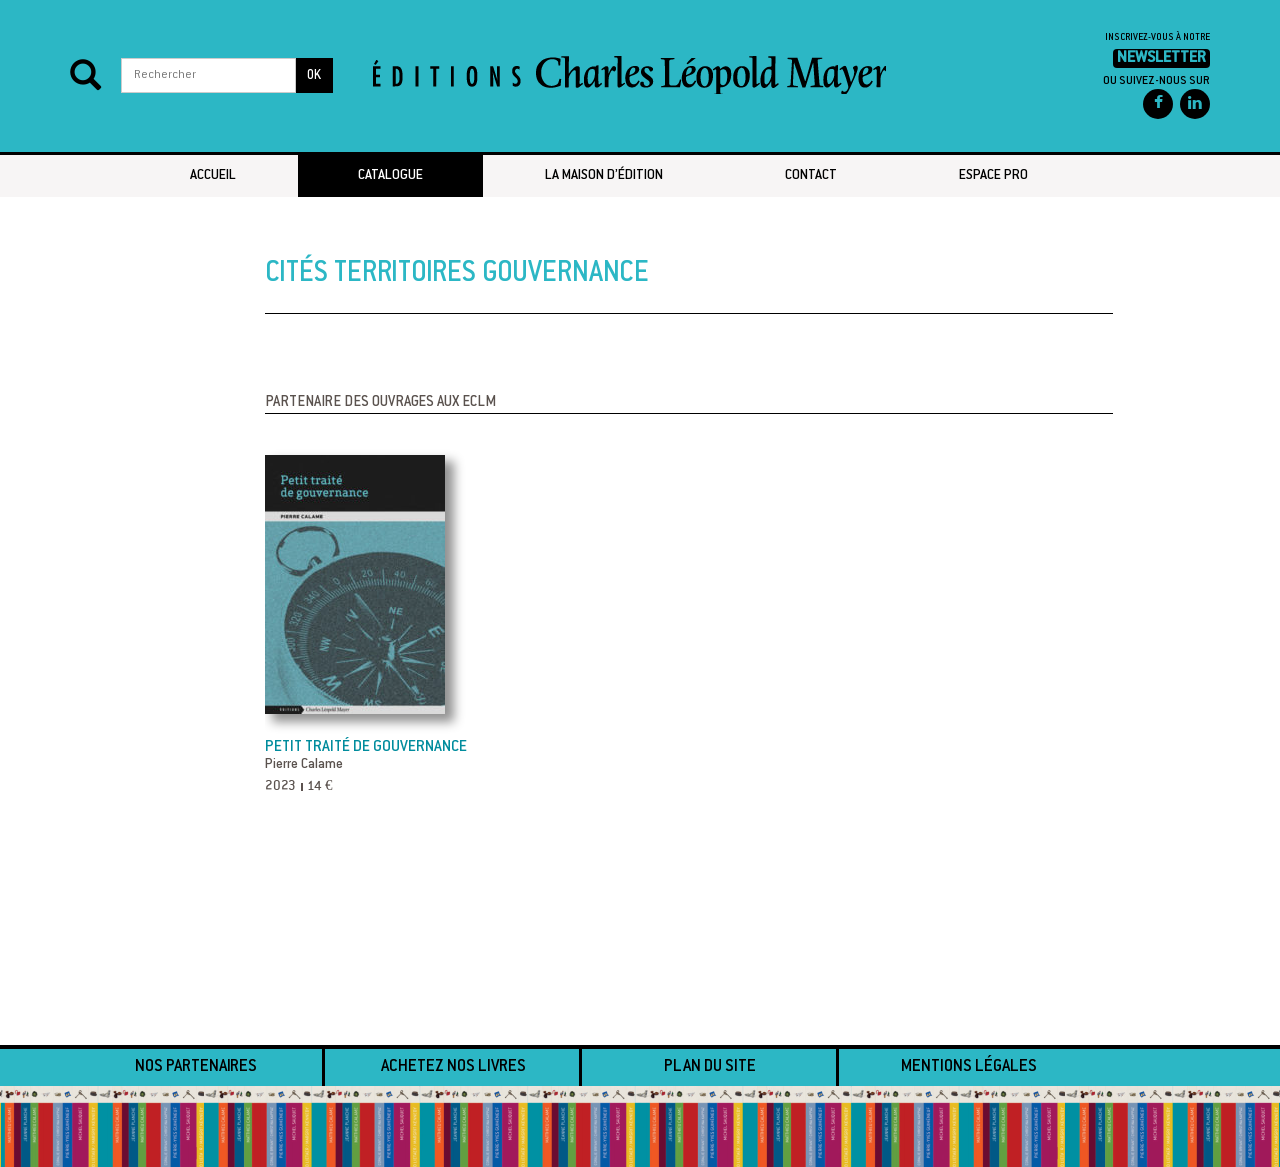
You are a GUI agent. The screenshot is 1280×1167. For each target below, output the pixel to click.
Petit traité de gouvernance (366, 747)
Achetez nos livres (453, 1067)
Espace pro (993, 176)
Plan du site (710, 1067)
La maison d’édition (604, 176)
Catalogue (390, 176)
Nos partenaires (196, 1067)
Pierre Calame (304, 765)
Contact (811, 176)
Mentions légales (969, 1067)
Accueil (213, 176)
